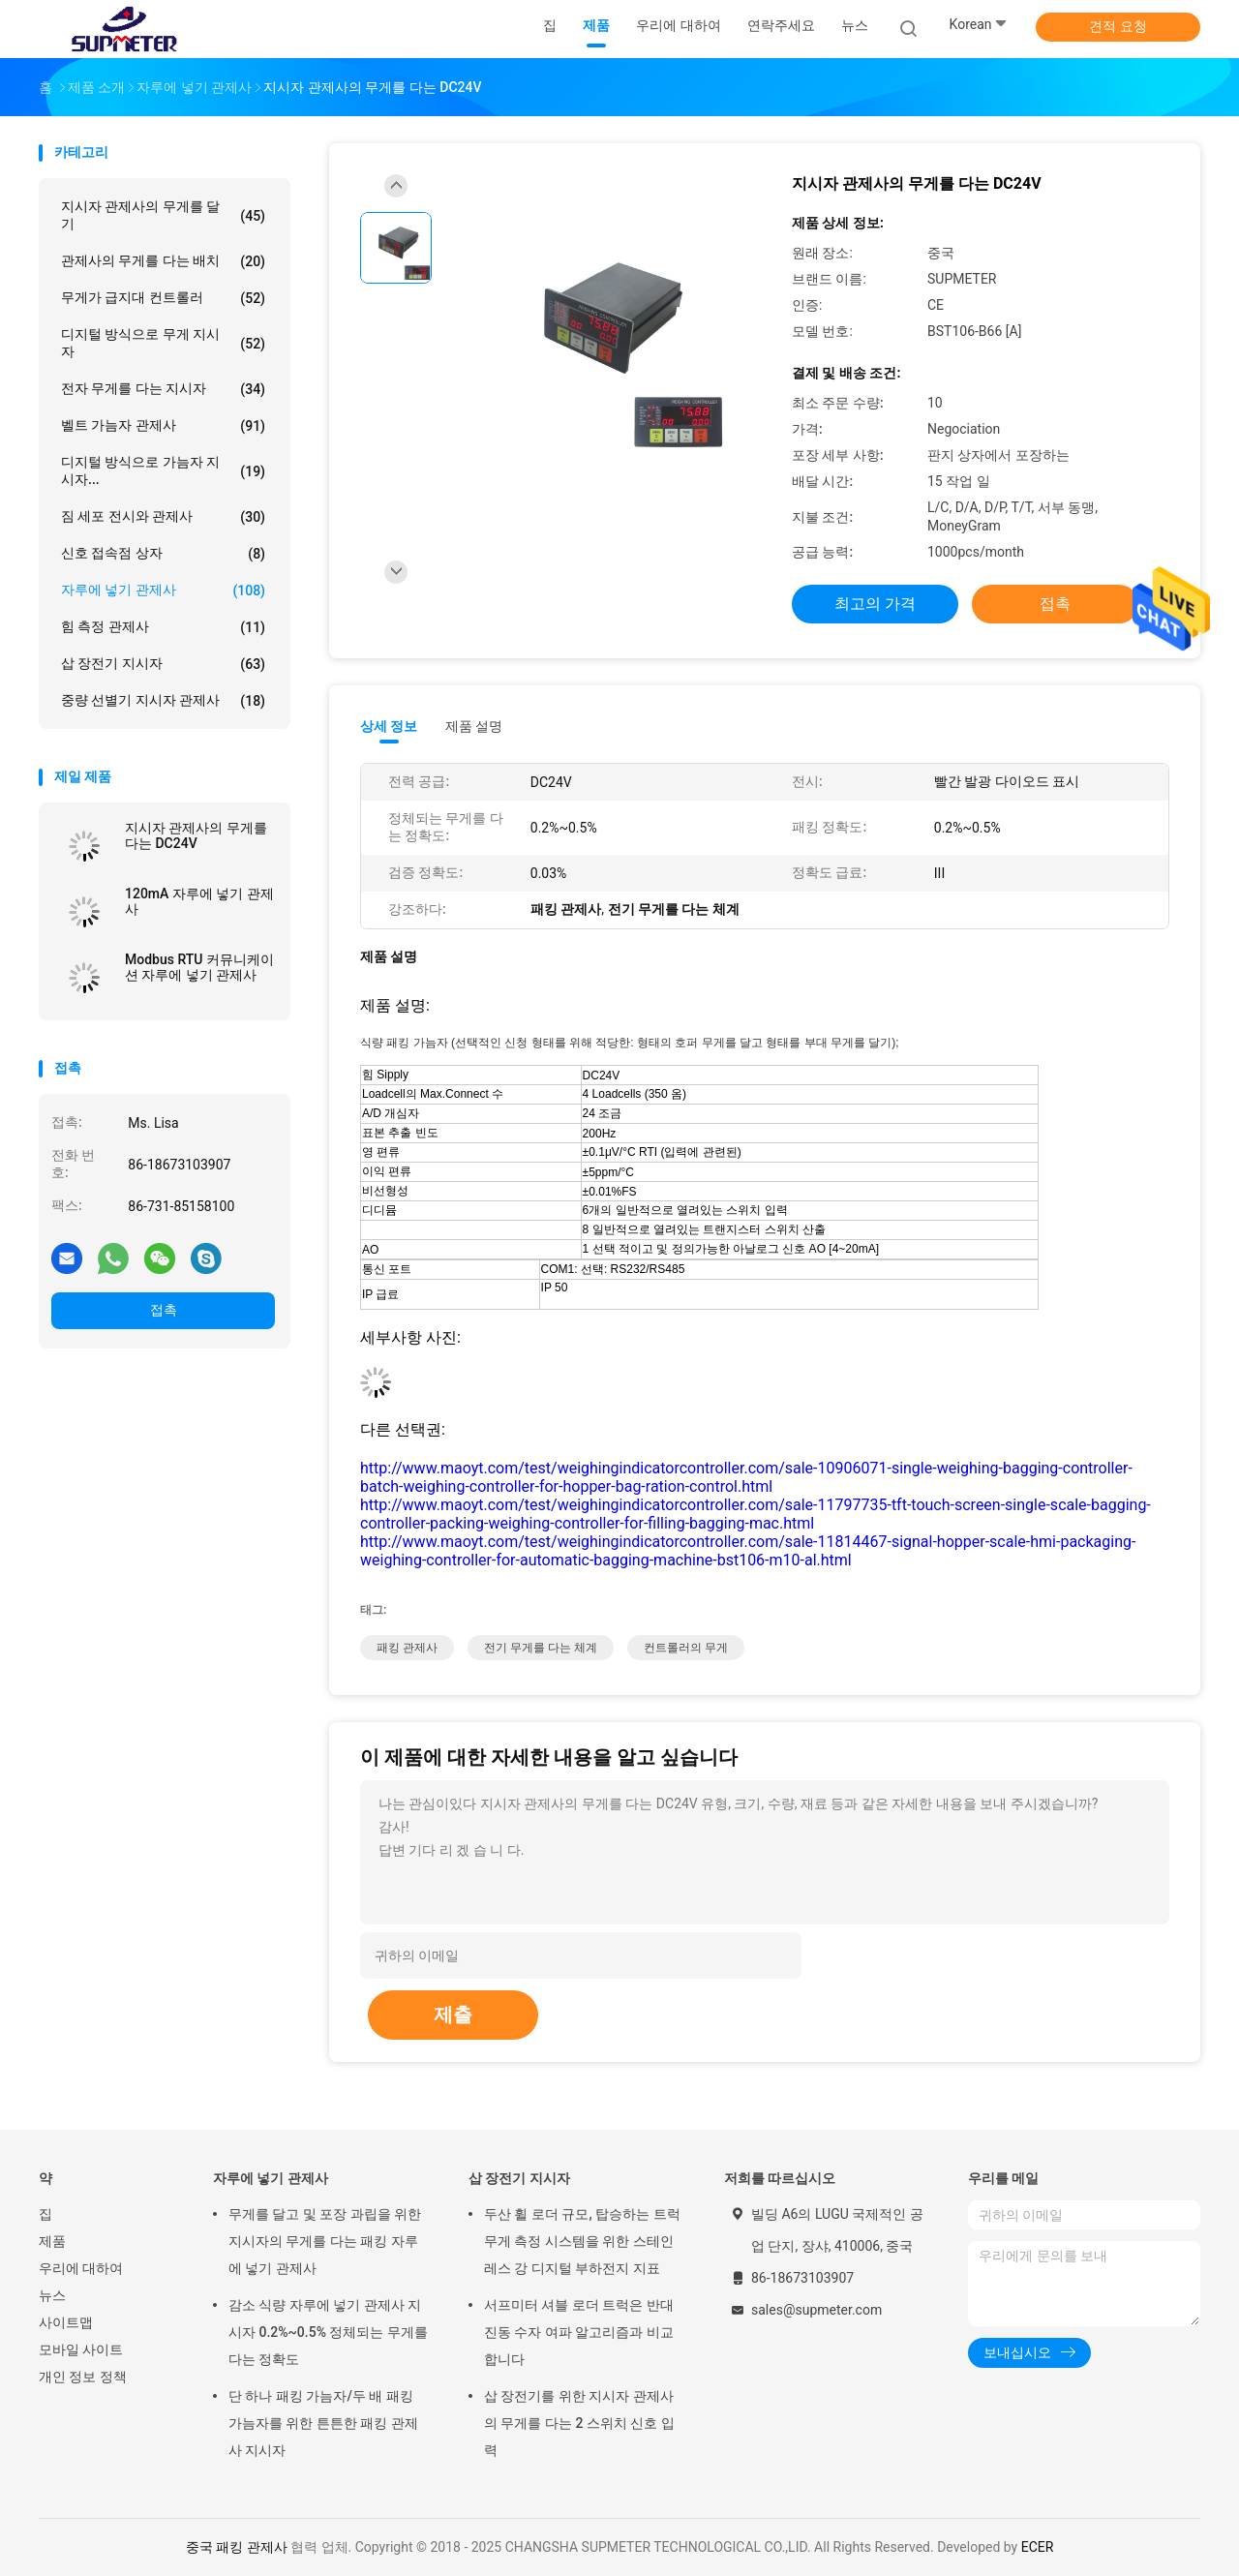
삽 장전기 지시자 (163, 664)
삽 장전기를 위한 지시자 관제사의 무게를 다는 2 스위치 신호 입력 (579, 2423)
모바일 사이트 (81, 2349)
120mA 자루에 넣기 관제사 (199, 901)
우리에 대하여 (81, 2268)
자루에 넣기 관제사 (163, 590)
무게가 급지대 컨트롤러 (163, 298)
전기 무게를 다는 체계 (540, 1647)
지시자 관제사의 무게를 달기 (163, 214)
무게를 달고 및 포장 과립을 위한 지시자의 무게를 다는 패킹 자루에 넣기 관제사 (324, 2241)
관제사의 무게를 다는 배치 (163, 261)
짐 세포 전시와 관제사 (163, 517)
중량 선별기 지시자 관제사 (163, 701)
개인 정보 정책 (83, 2376)
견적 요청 (1117, 26)
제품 (52, 2241)
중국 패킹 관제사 (236, 2547)
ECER (1037, 2547)
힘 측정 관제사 (163, 627)
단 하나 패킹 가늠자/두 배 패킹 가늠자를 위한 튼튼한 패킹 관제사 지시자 (323, 2423)
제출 (453, 2014)
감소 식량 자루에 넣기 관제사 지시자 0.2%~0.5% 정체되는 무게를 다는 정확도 (328, 2332)
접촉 (163, 1310)
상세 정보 (389, 726)
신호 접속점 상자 (163, 553)
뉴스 (52, 2295)
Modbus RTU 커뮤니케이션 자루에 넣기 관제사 (199, 967)
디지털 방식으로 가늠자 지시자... (163, 470)
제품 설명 (473, 726)
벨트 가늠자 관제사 (163, 426)
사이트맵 (66, 2322)
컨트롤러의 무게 (686, 1647)
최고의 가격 (875, 603)
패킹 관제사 (407, 1647)
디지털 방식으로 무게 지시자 (163, 342)
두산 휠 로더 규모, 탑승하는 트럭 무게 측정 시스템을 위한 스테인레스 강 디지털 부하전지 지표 (582, 2241)
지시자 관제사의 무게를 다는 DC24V (196, 835)
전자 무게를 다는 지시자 (163, 389)
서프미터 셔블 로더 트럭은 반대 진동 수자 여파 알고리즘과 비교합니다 (579, 2332)
